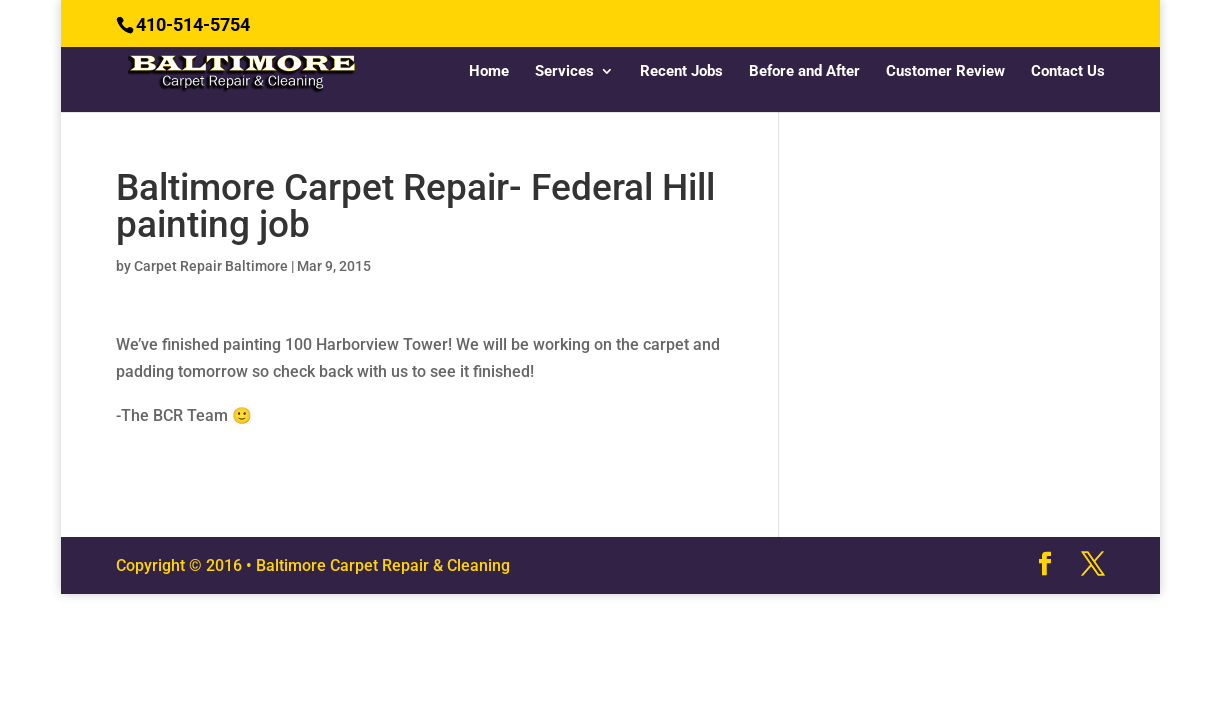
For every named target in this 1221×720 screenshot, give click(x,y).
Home (489, 72)
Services (564, 72)
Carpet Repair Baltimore (211, 266)
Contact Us (1068, 72)
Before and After (804, 72)
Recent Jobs (681, 72)
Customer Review (945, 72)
